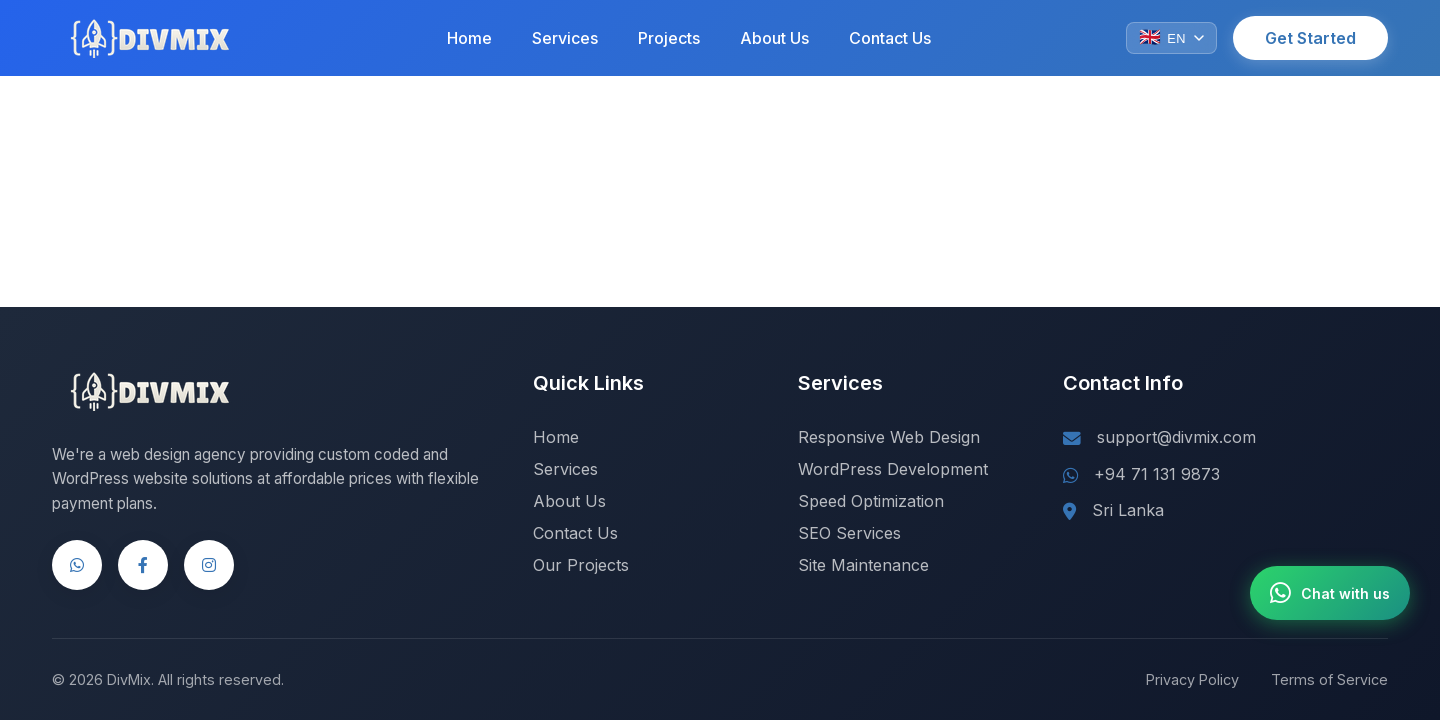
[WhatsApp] (77, 565)
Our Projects (581, 565)
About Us (774, 38)
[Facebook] (143, 565)
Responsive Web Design (889, 437)
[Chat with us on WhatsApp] (1330, 593)
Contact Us (890, 38)
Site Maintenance (863, 565)
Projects (669, 38)
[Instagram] (209, 565)
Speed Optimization (871, 501)
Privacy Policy (1192, 679)
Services (565, 38)
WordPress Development (893, 469)
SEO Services (849, 533)
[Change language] (1171, 38)
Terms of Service (1329, 679)
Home (469, 38)
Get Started (1310, 38)
